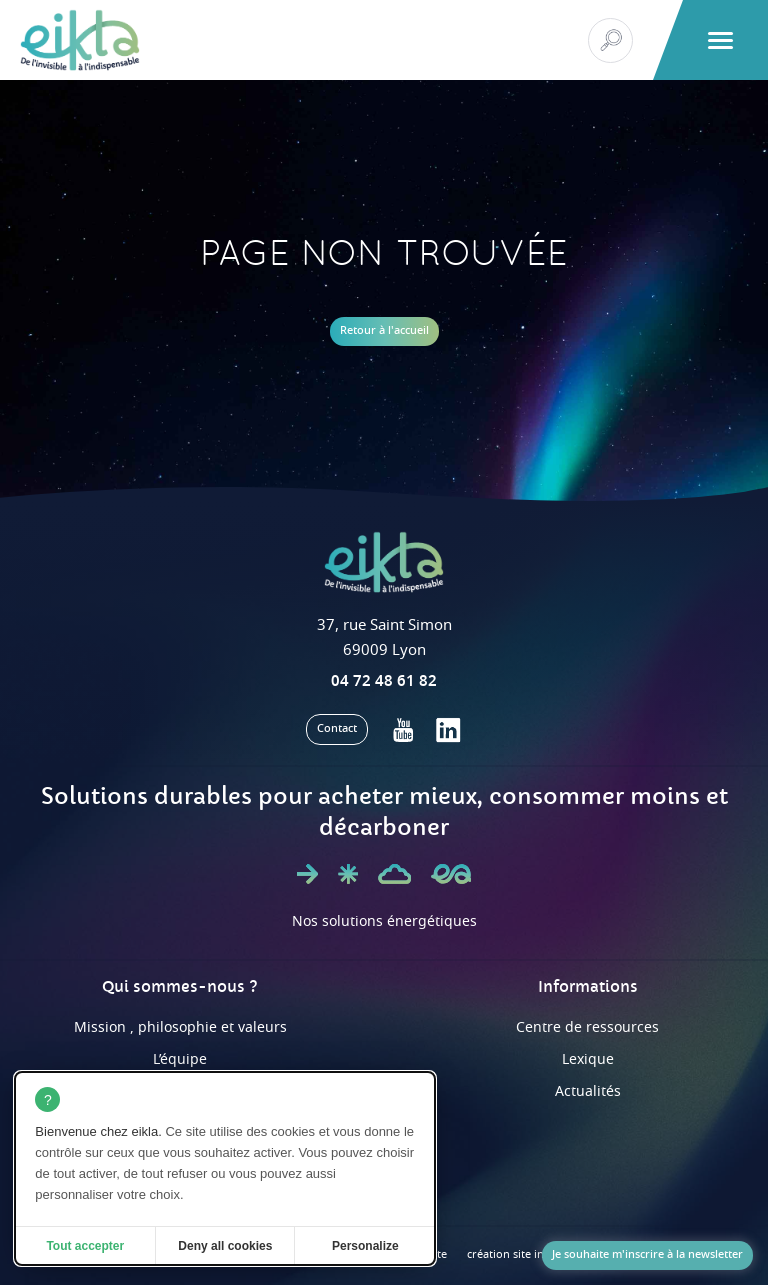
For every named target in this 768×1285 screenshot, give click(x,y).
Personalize (365, 1246)
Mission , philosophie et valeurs (180, 1027)
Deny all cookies (225, 1246)
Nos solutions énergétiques (384, 921)
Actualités (588, 1091)
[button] (720, 40)
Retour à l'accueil (384, 330)
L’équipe (180, 1059)
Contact (337, 728)
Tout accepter (85, 1246)
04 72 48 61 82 (384, 681)
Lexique (588, 1059)
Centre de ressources (587, 1027)
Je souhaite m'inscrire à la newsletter (647, 1254)
